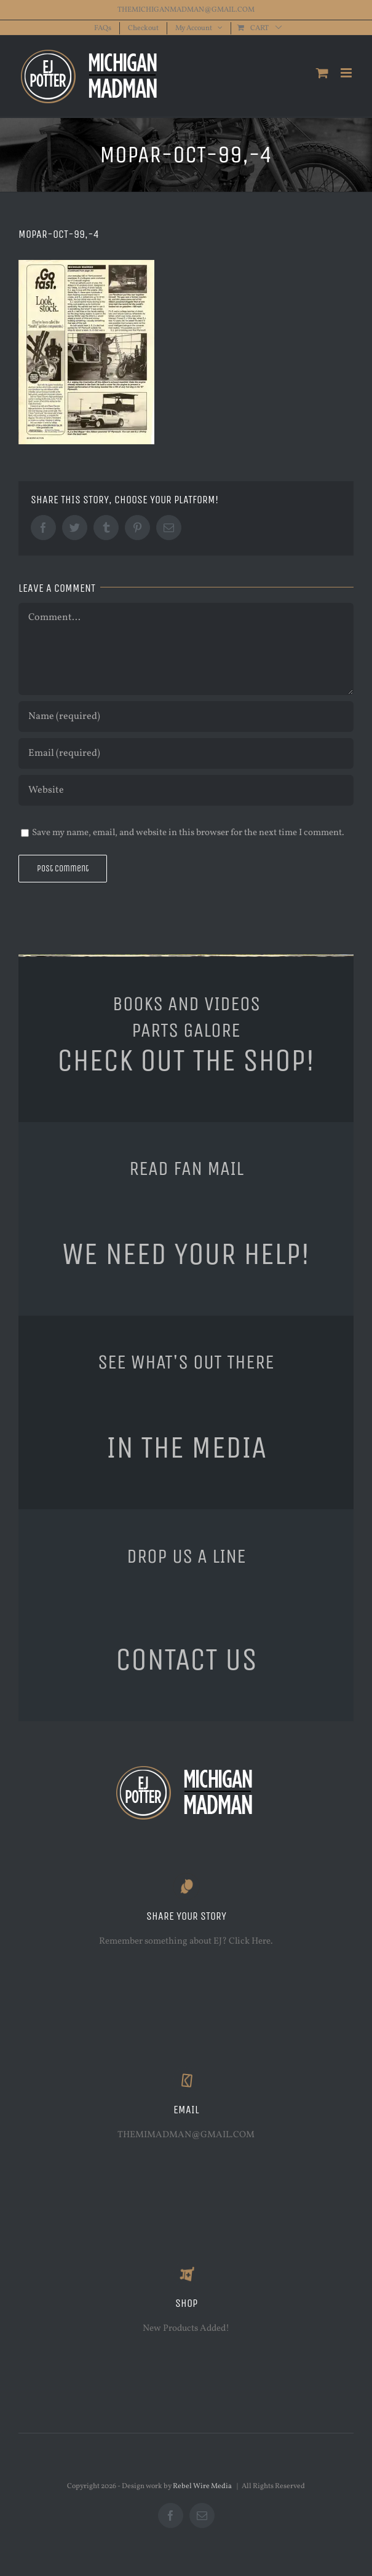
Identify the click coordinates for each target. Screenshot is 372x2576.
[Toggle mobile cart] (322, 72)
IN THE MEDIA (186, 1447)
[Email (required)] (186, 753)
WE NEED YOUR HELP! (186, 1254)
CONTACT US (186, 1659)
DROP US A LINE (186, 1556)
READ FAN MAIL (186, 1168)
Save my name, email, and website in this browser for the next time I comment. (188, 833)
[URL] (186, 790)
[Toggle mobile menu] (347, 72)
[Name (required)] (186, 716)
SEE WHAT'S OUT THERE (186, 1362)
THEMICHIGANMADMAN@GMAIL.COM (186, 10)
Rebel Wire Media (202, 2486)
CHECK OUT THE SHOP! (186, 1060)
